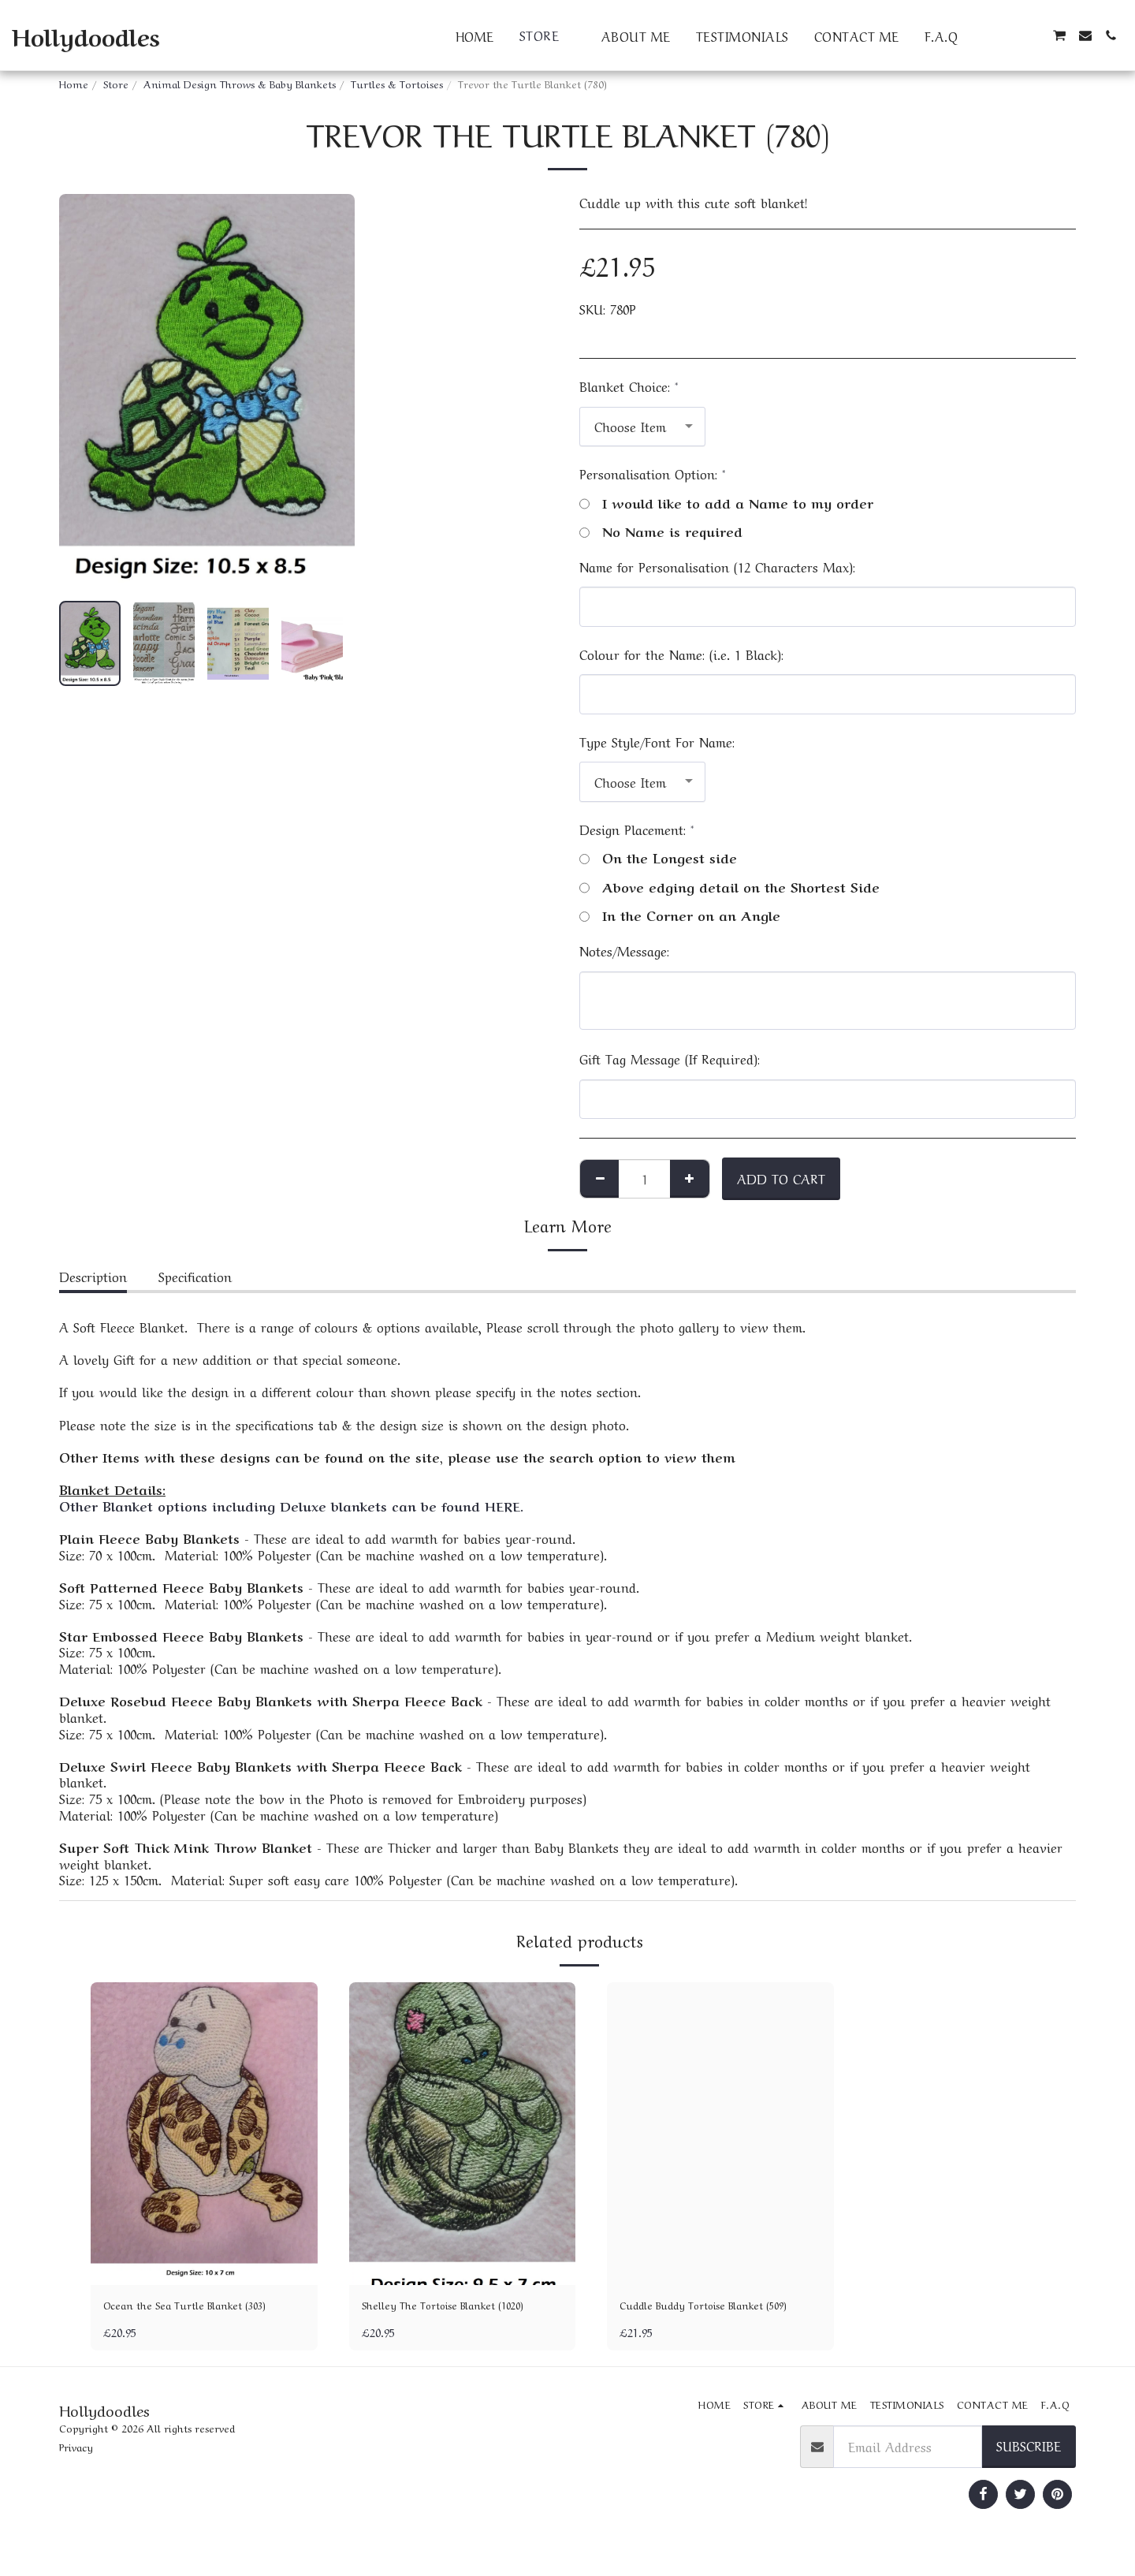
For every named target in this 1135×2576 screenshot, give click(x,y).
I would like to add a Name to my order (726, 502)
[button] (983, 35)
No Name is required (660, 531)
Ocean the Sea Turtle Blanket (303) (190, 2317)
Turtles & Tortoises (397, 83)
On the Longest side (658, 857)
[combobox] (642, 426)
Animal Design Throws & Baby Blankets (239, 83)
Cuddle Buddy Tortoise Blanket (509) (712, 2317)
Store (115, 83)
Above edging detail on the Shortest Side (729, 886)
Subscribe (1028, 2469)
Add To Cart (781, 1178)
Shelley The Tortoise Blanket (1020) (446, 2317)
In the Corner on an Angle (679, 915)
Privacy (76, 2470)
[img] (204, 2133)
